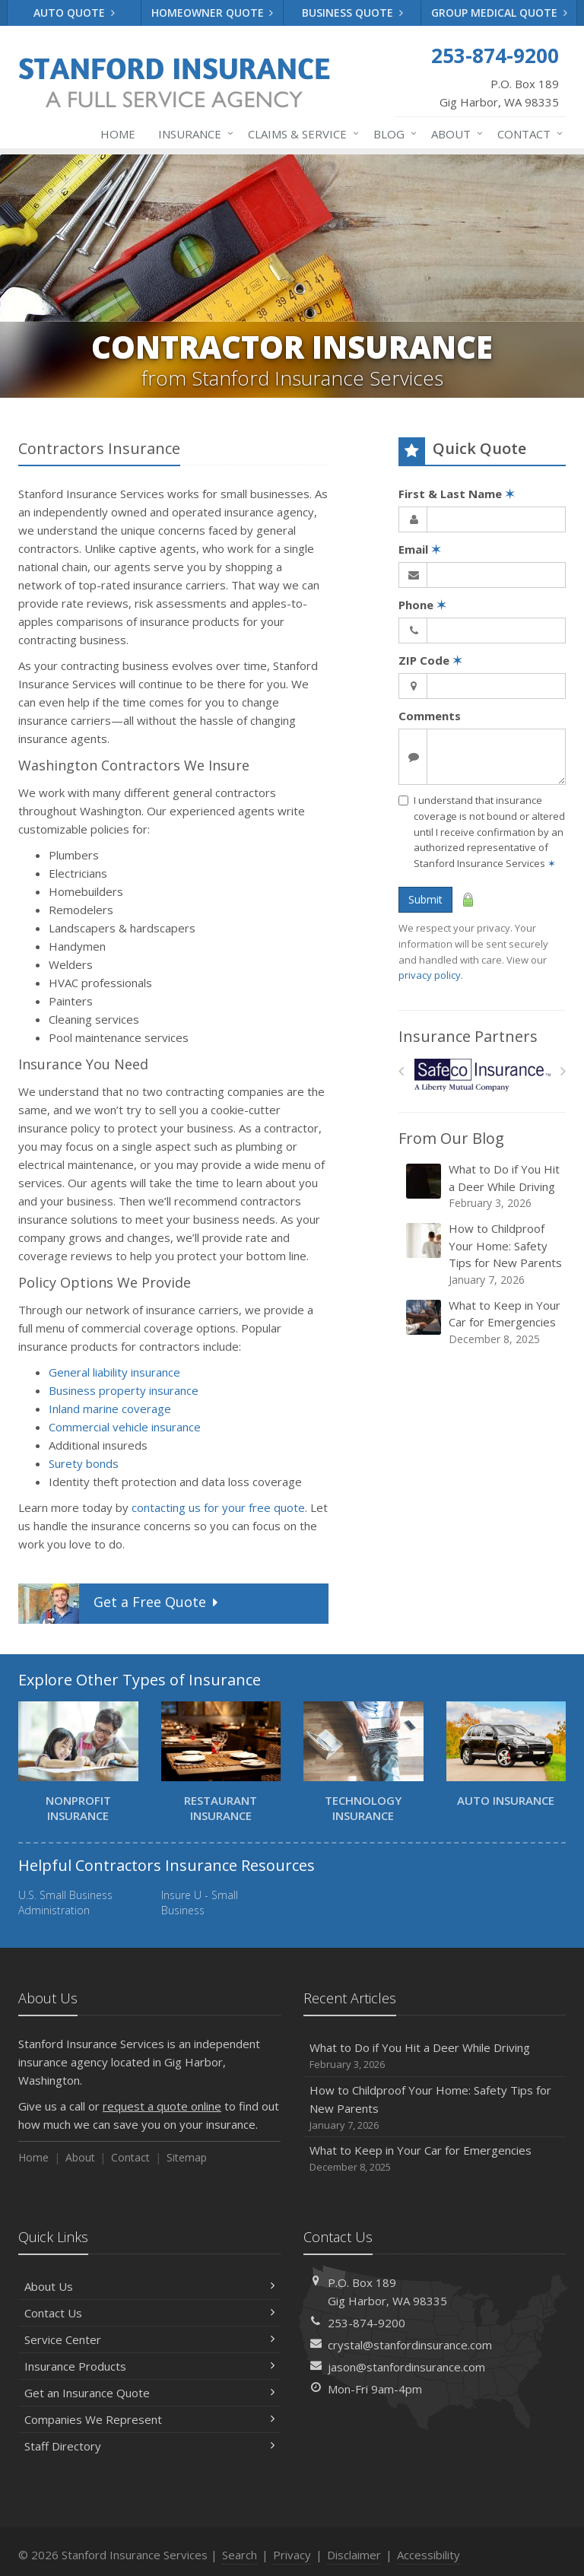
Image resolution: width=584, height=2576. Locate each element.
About (454, 133)
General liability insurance (114, 1372)
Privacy (292, 2554)
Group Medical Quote (499, 12)
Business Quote (352, 12)
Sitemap (187, 2157)
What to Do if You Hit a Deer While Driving (483, 1186)
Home (117, 133)
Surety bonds (84, 1463)
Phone (422, 604)
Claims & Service (300, 133)
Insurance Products (149, 2366)
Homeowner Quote (212, 12)
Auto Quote (74, 12)
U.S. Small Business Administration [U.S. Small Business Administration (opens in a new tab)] (65, 1902)
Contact (527, 133)
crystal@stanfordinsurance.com (410, 2344)
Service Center (149, 2339)
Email (419, 549)
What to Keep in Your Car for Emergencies (483, 1322)
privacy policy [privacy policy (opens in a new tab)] (429, 975)
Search (239, 2554)
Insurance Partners (468, 1036)
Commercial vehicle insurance (125, 1426)
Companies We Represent (149, 2419)
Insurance (192, 133)
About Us (149, 2286)
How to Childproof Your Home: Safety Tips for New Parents (483, 1254)
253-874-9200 (366, 2322)
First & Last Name (456, 493)
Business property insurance (123, 1390)
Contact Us (149, 2312)
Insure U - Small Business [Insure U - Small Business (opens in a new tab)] (199, 1902)
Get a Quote (119, 1603)
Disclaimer (354, 2554)
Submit (425, 899)
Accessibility (428, 2554)
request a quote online (162, 2106)
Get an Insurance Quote (149, 2392)
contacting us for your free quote (218, 1507)
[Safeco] (482, 1075)
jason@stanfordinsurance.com (406, 2366)
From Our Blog (451, 1138)
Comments (429, 715)
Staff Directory (149, 2446)
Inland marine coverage (110, 1408)
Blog (392, 133)
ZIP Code (430, 660)
